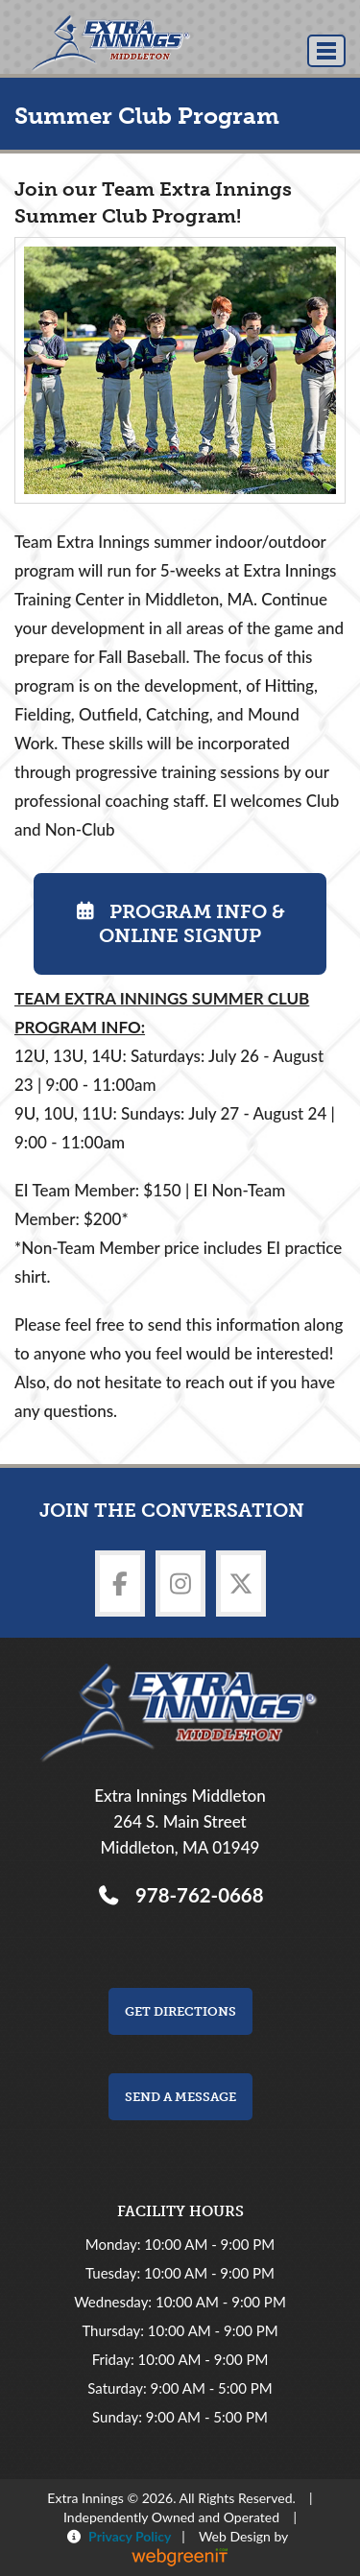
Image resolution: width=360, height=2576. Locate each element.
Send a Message (180, 2097)
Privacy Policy (126, 2536)
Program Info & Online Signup (180, 923)
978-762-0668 (194, 1894)
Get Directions (180, 2011)
